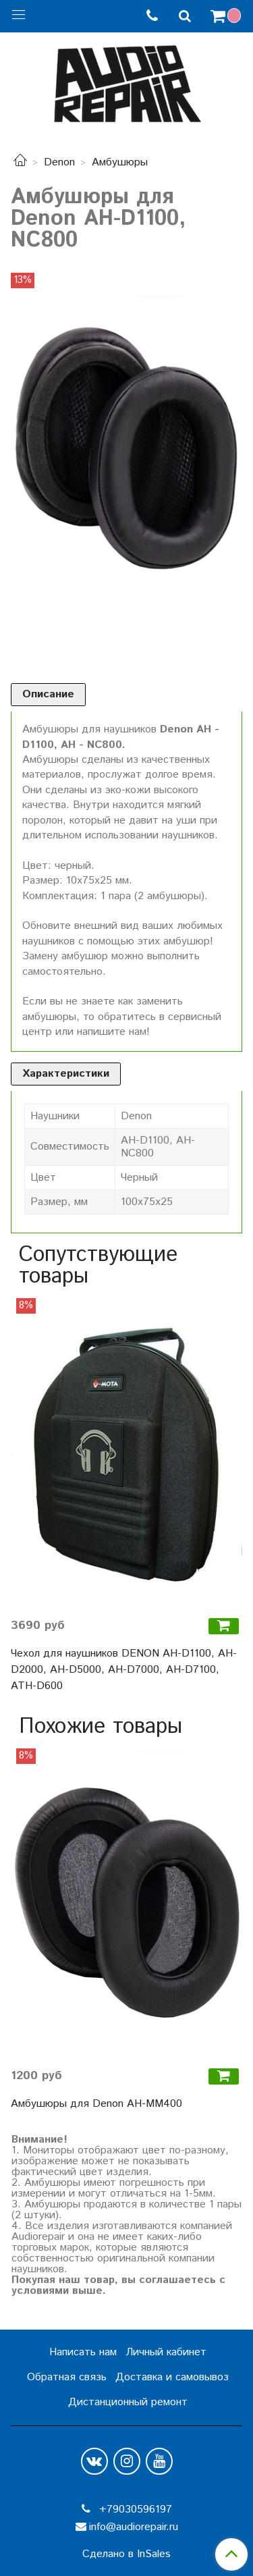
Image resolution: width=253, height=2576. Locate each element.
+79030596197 (134, 2509)
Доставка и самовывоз (172, 2377)
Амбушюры (120, 162)
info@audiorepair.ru (133, 2527)
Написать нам (83, 2352)
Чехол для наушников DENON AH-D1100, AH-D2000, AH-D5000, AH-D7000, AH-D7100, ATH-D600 (124, 1670)
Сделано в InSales (126, 2554)
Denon (59, 162)
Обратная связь (67, 2377)
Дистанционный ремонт (128, 2402)
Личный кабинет (165, 2352)
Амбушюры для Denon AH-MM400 (96, 2104)
